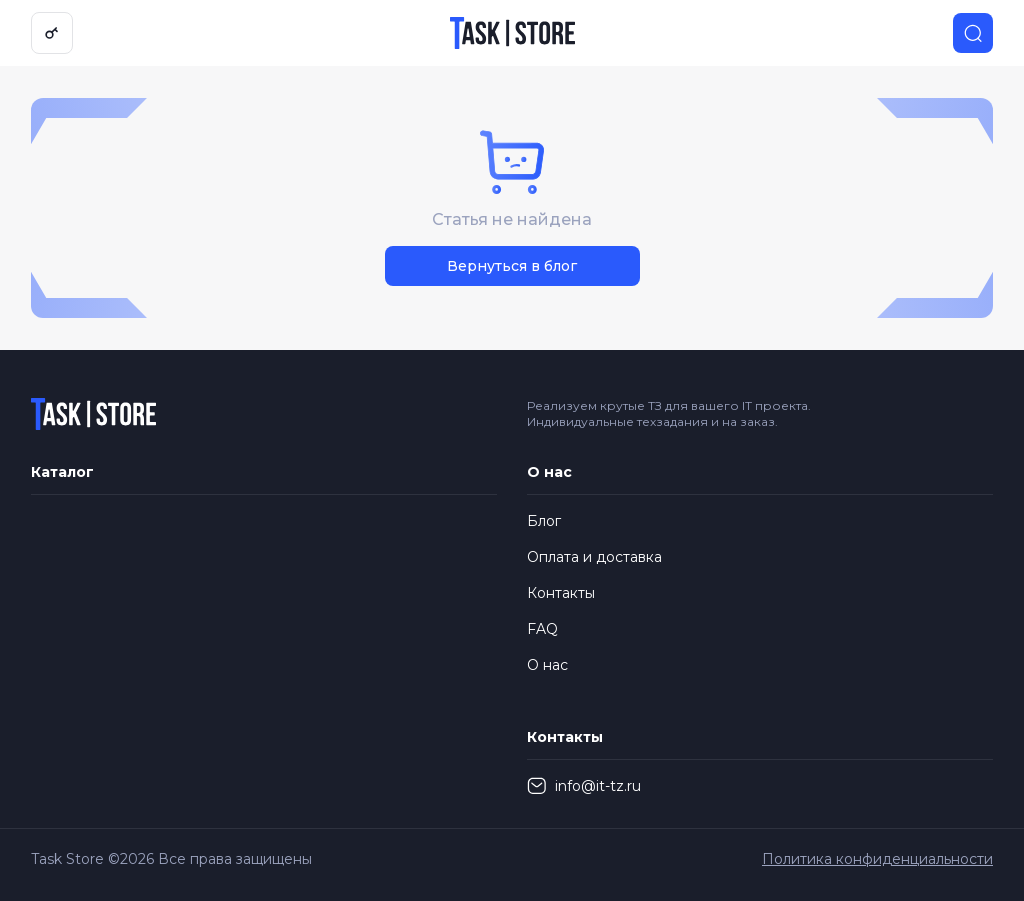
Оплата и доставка (594, 557)
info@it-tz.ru (584, 786)
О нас (547, 665)
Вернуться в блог (512, 266)
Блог (544, 521)
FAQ (542, 629)
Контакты (561, 593)
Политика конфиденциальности (877, 859)
